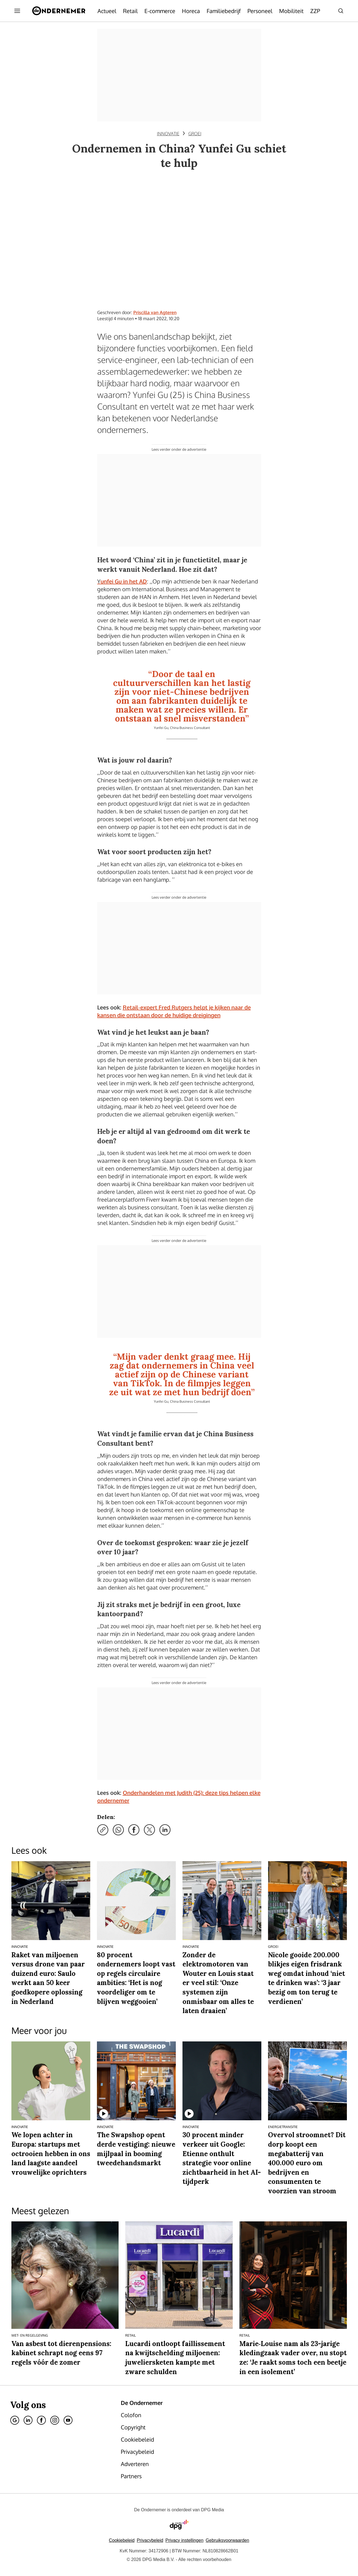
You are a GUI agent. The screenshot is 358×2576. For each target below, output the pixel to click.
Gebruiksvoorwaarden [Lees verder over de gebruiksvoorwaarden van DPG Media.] (227, 2540)
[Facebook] (41, 2420)
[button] (185, 2540)
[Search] (341, 11)
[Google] (14, 2420)
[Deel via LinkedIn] (165, 1829)
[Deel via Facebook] (133, 1829)
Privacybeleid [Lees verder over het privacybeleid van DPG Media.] (150, 2540)
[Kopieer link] (102, 1829)
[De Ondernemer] (58, 10)
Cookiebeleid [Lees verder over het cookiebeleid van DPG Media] (122, 2540)
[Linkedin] (28, 2420)
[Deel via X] (149, 1829)
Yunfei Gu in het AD (122, 581)
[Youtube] (68, 2420)
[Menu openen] (17, 11)
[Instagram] (54, 2420)
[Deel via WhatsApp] (118, 1829)
